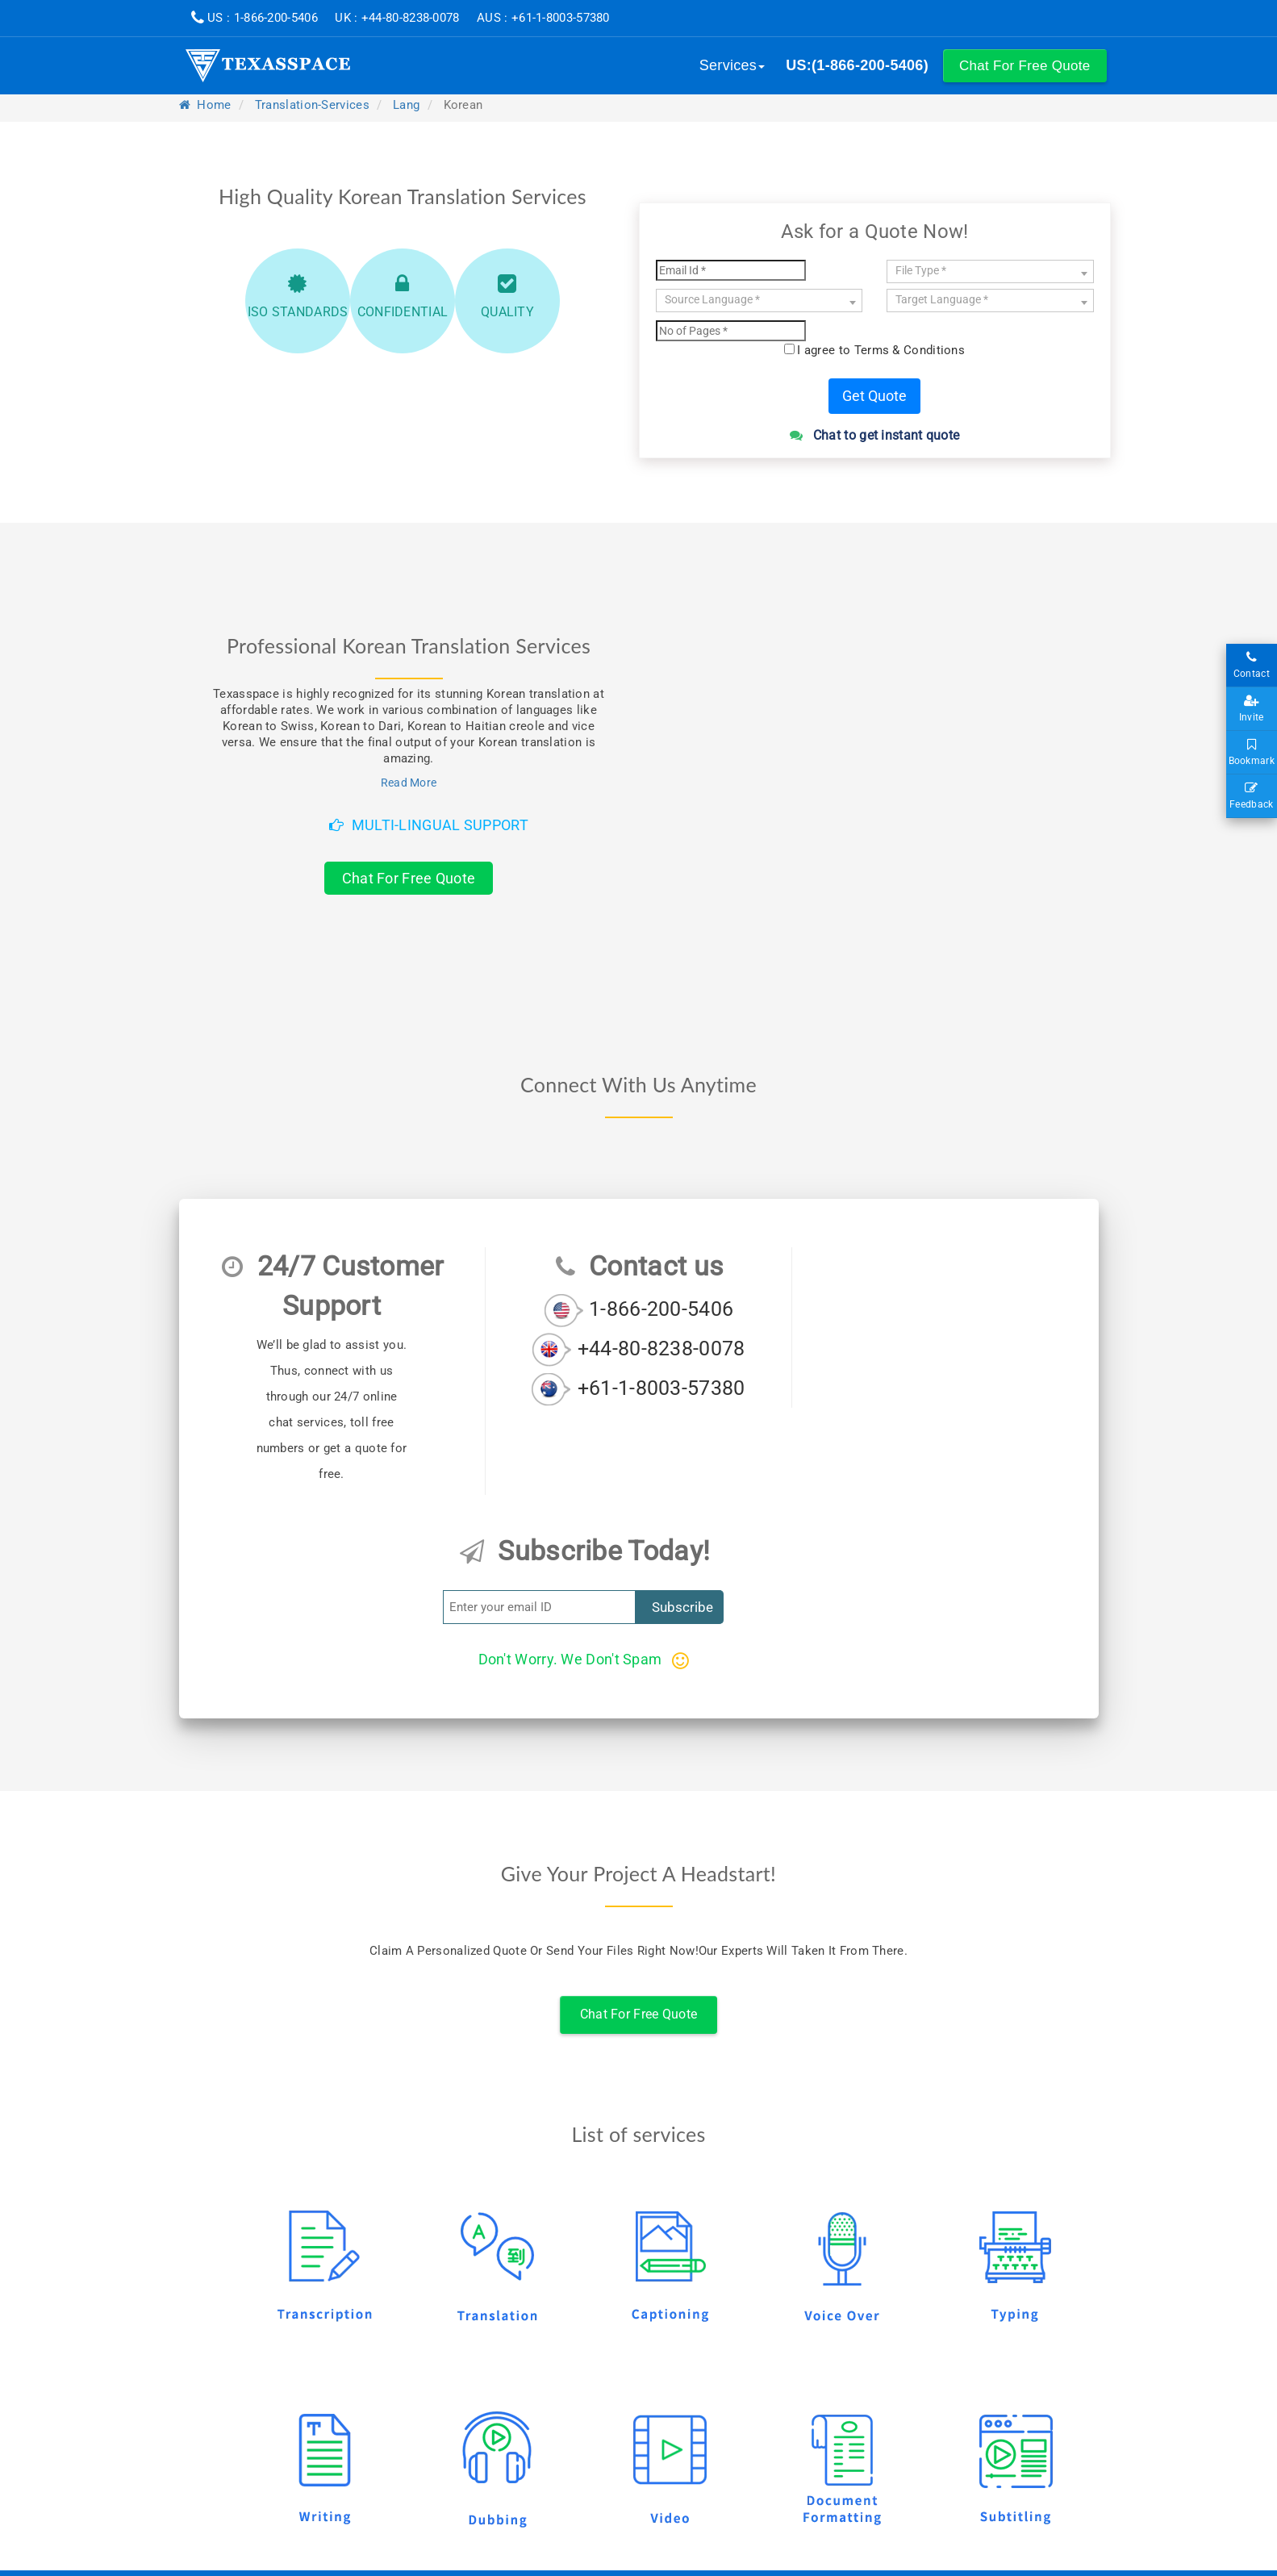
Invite (1252, 709)
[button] (1025, 65)
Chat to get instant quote (875, 435)
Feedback (1252, 796)
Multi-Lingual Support (428, 824)
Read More (409, 782)
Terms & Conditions (909, 350)
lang (406, 105)
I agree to (881, 350)
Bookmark (1252, 752)
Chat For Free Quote (409, 878)
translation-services (312, 105)
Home (205, 105)
